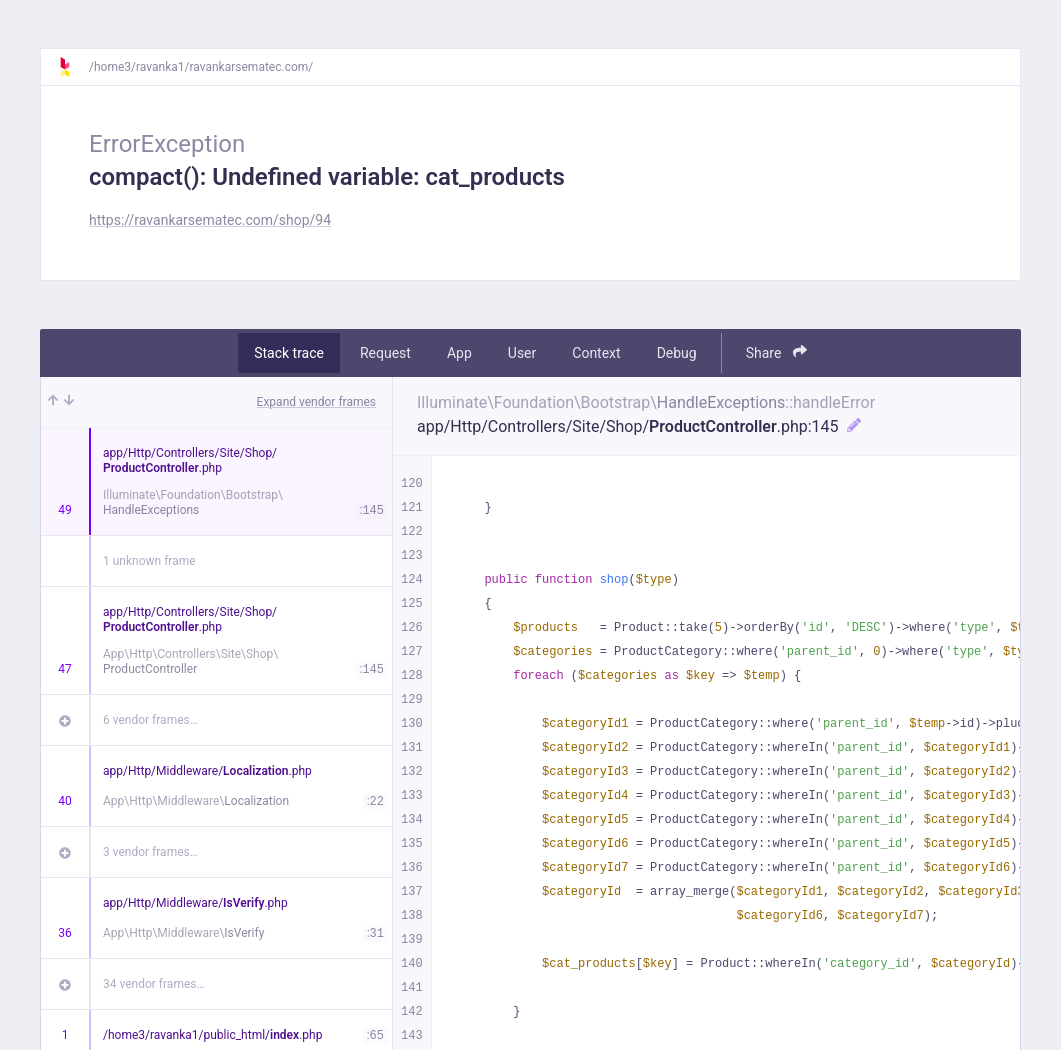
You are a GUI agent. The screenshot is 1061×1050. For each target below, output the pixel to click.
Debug (677, 353)
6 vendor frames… (150, 720)
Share (776, 352)
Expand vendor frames (316, 402)
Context (596, 353)
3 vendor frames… (150, 852)
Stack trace (289, 353)
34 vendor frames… (153, 984)
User (522, 353)
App (459, 353)
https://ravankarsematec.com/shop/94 (210, 220)
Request (385, 353)
